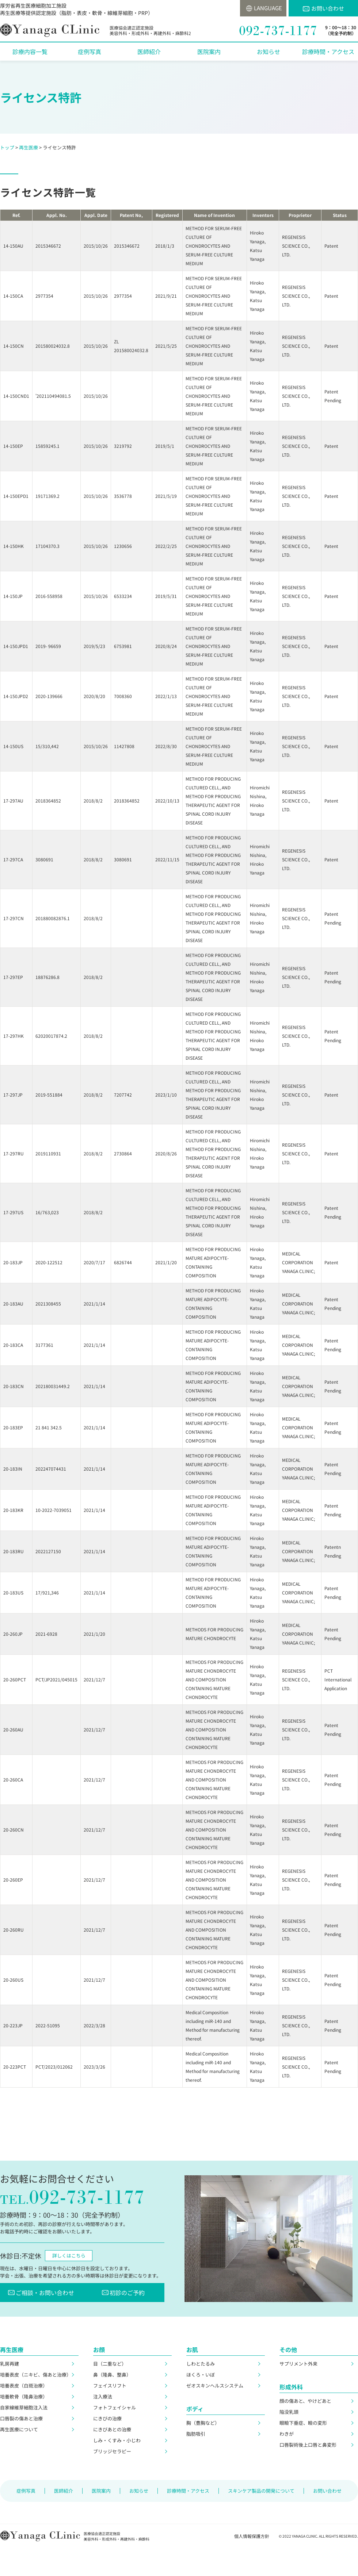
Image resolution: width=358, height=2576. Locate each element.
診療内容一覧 (29, 51)
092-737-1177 (278, 30)
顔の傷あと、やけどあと (305, 2400)
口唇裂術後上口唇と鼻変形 (307, 2444)
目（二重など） (109, 2363)
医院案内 (209, 51)
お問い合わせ (327, 8)
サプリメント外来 (298, 2363)
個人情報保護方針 (251, 2536)
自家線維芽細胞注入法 (23, 2407)
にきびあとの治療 (112, 2429)
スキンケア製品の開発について (261, 2490)
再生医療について (19, 2429)
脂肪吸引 (195, 2433)
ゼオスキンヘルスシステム (214, 2385)
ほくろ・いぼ (200, 2374)
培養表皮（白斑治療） (23, 2385)
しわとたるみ (200, 2363)
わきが (286, 2433)
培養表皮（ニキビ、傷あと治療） (35, 2374)
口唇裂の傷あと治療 (21, 2418)
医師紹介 (149, 51)
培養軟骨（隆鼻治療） (23, 2396)
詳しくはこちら (68, 2255)
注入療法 (102, 2396)
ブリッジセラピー (112, 2451)
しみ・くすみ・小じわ (117, 2440)
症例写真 (89, 51)
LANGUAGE (266, 8)
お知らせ (268, 51)
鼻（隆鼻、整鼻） (112, 2374)
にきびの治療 (107, 2418)
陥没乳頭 (288, 2411)
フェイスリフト (109, 2385)
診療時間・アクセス (328, 51)
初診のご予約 (128, 2292)
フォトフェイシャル (114, 2407)
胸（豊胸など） (203, 2422)
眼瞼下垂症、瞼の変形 (303, 2422)
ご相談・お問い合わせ (44, 2292)
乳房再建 (9, 2363)
